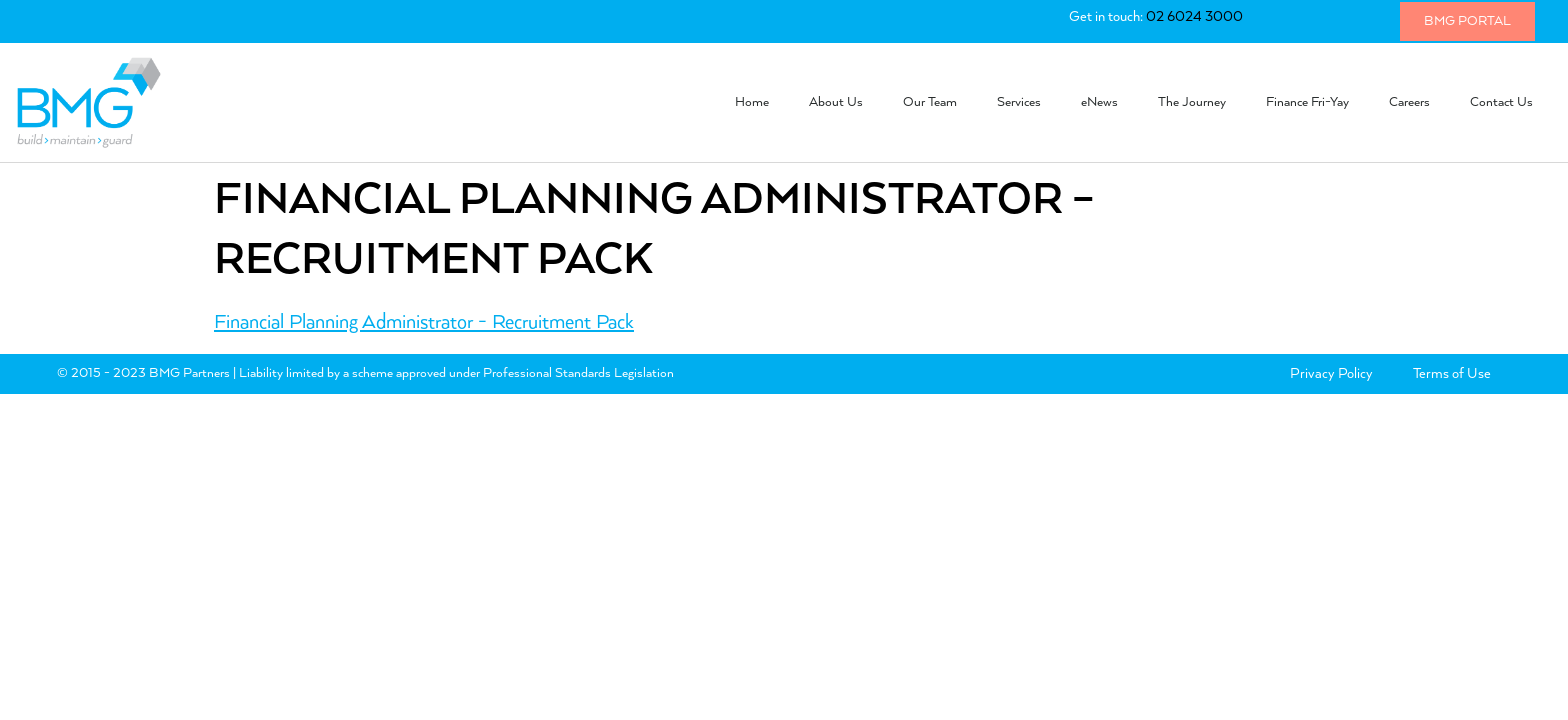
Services (1019, 102)
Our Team (930, 102)
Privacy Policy (1331, 374)
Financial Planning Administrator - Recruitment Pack (424, 322)
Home (752, 102)
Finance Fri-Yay (1307, 102)
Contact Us (1501, 102)
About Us (836, 102)
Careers (1409, 102)
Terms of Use (1452, 374)
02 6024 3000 (1194, 17)
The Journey (1192, 102)
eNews (1099, 102)
